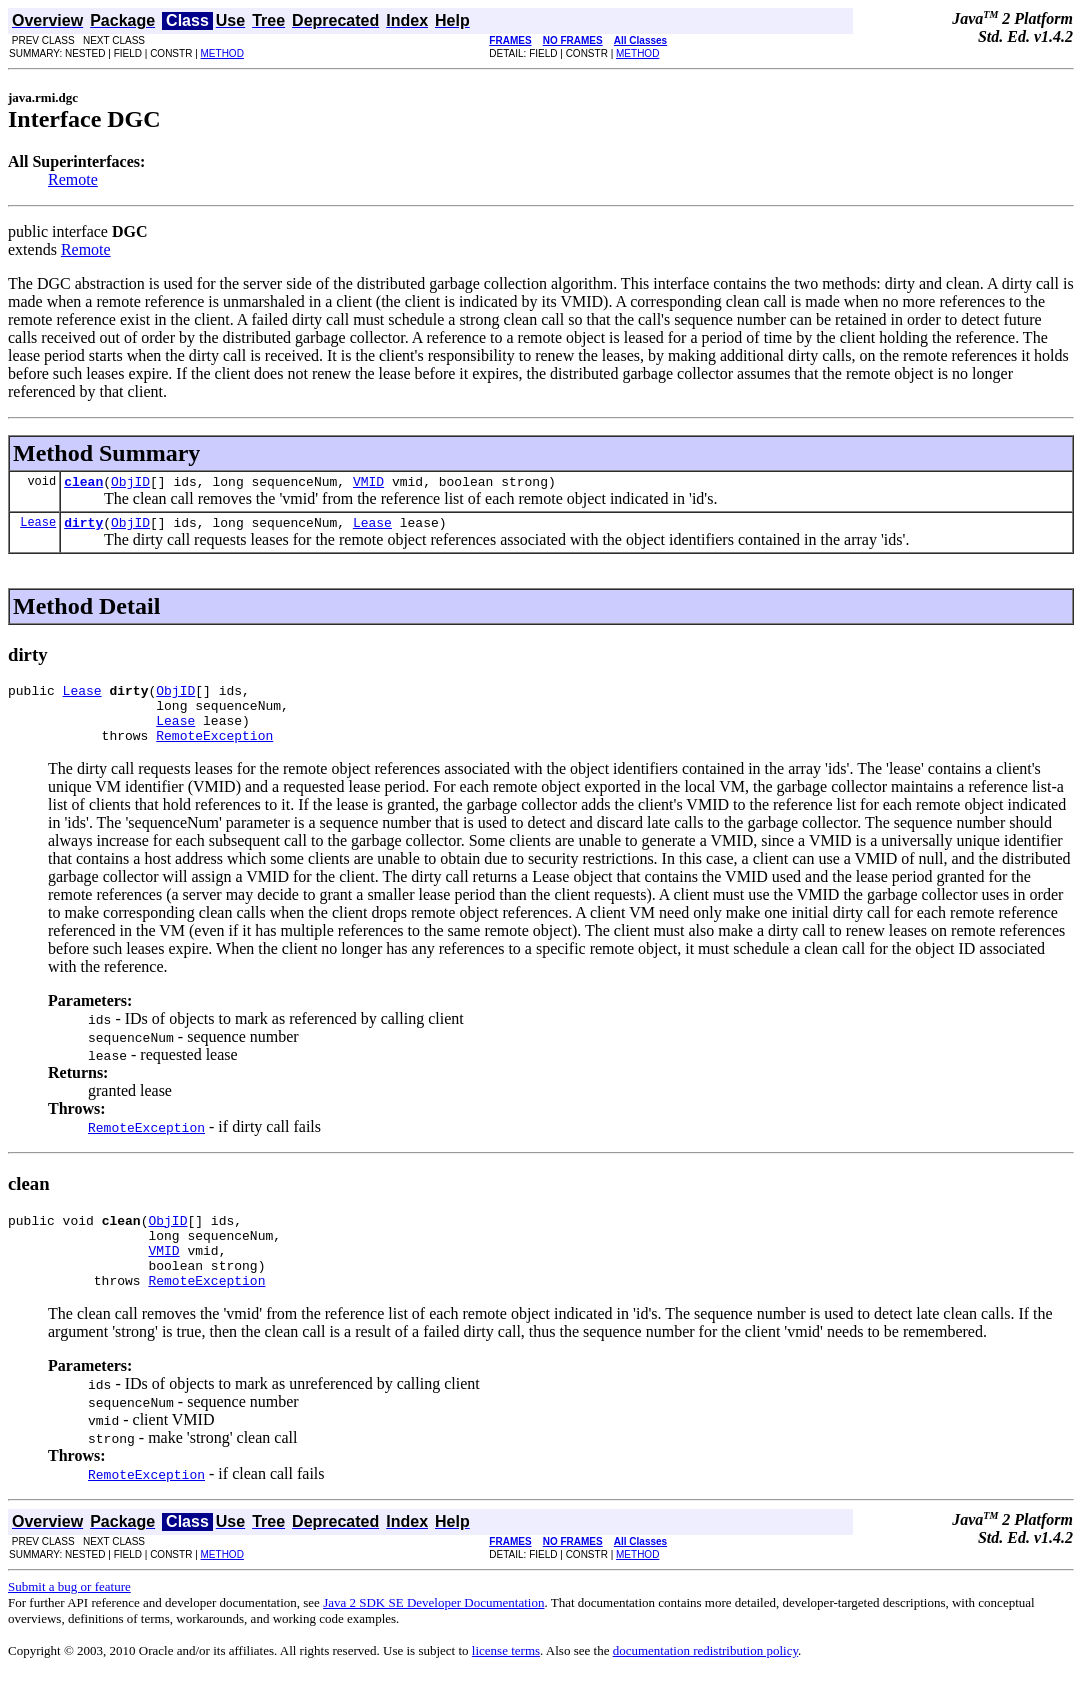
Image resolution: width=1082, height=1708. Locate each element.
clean (83, 484)
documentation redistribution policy (705, 1683)
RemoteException (214, 753)
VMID (368, 484)
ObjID (130, 484)
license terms (506, 1683)
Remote (73, 179)
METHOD (222, 53)
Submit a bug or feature (69, 1619)
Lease (38, 527)
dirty (83, 528)
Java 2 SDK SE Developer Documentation (433, 1635)
